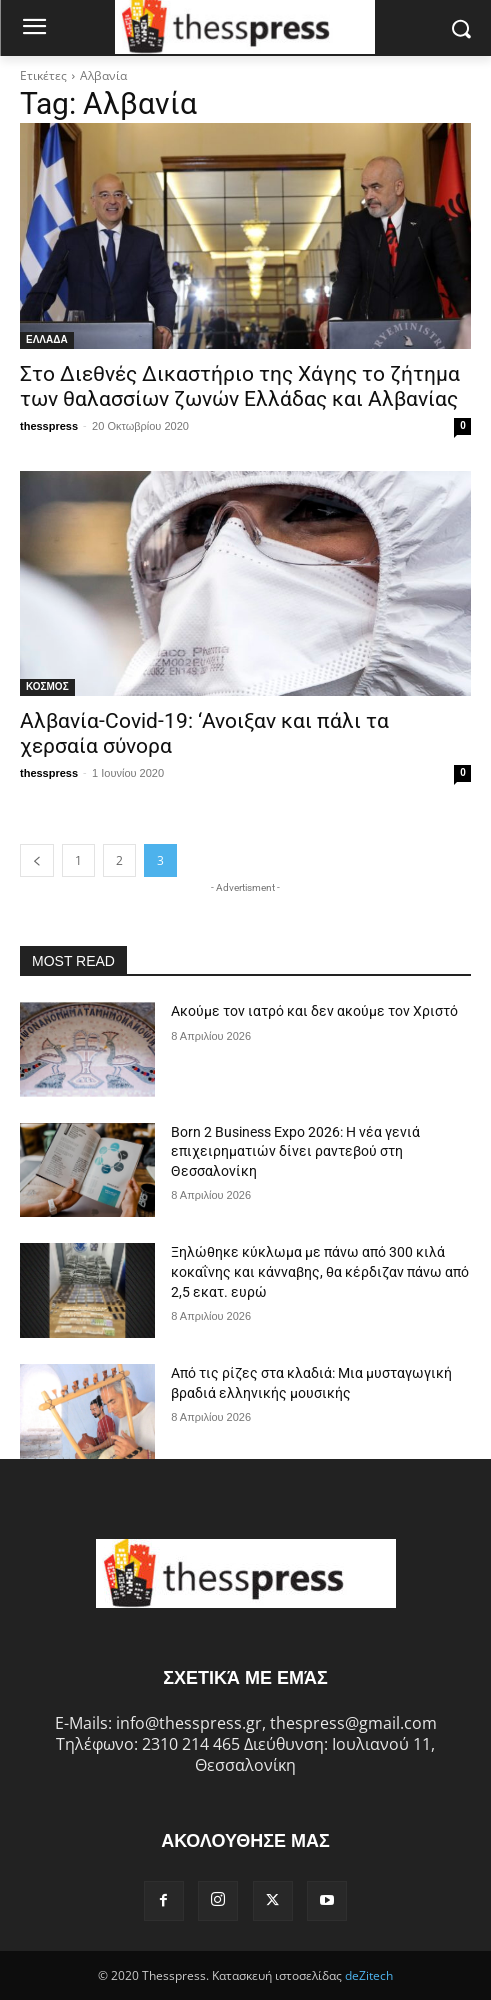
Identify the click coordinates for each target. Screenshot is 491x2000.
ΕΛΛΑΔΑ (47, 339)
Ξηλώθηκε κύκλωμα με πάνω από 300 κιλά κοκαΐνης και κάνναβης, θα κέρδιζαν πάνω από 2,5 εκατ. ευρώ (320, 1271)
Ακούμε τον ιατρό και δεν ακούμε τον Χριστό (314, 1011)
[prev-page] (37, 860)
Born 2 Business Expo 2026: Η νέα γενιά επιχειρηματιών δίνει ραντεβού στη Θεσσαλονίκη (295, 1151)
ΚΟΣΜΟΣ (47, 686)
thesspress (49, 426)
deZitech (369, 1975)
